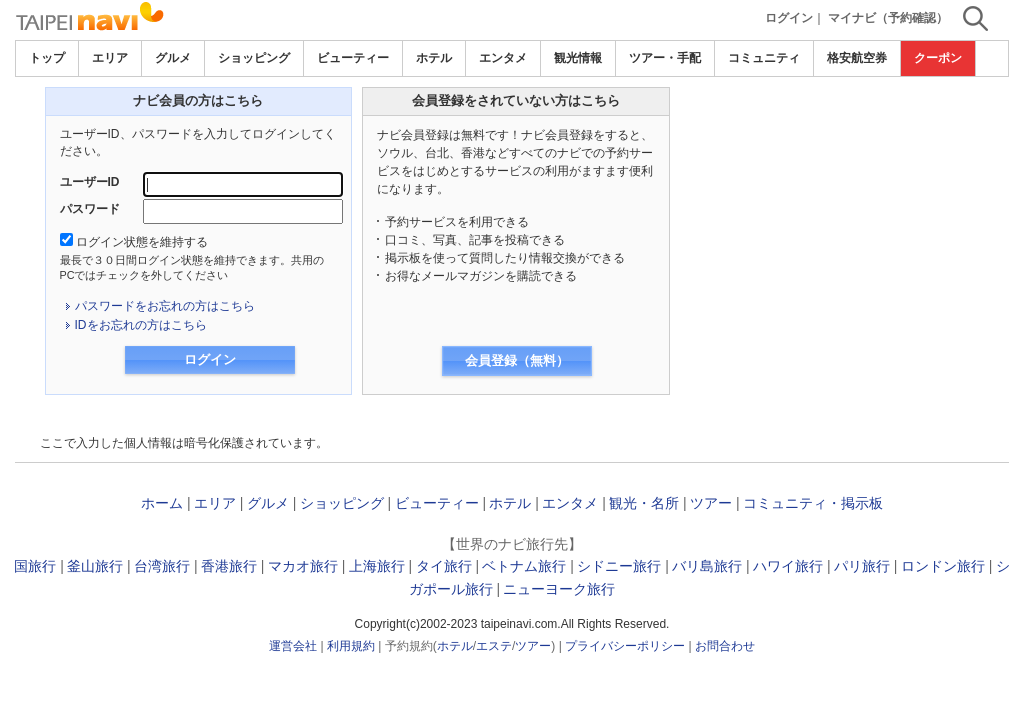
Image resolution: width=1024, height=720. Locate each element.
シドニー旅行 (619, 566)
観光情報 (578, 58)
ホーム (162, 503)
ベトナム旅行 (524, 566)
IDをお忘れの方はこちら (141, 325)
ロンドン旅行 (943, 566)
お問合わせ (725, 646)
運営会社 (293, 646)
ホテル (434, 58)
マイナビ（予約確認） (888, 18)
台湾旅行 (162, 566)
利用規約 (351, 646)
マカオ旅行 (303, 566)
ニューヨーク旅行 (559, 589)
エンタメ (503, 58)
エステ (494, 646)
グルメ (173, 58)
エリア (110, 58)
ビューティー (353, 58)
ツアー (711, 503)
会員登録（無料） (517, 360)
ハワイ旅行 (788, 566)
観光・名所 (644, 503)
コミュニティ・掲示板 (813, 503)
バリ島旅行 (707, 566)
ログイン (789, 18)
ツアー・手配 (665, 58)
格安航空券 (857, 58)
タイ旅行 (444, 566)
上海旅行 (377, 566)
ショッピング (254, 58)
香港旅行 (229, 566)
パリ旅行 (862, 566)
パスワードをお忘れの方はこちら (165, 306)
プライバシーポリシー (625, 646)
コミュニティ (764, 58)
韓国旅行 (28, 566)
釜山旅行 (95, 566)
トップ (47, 58)
